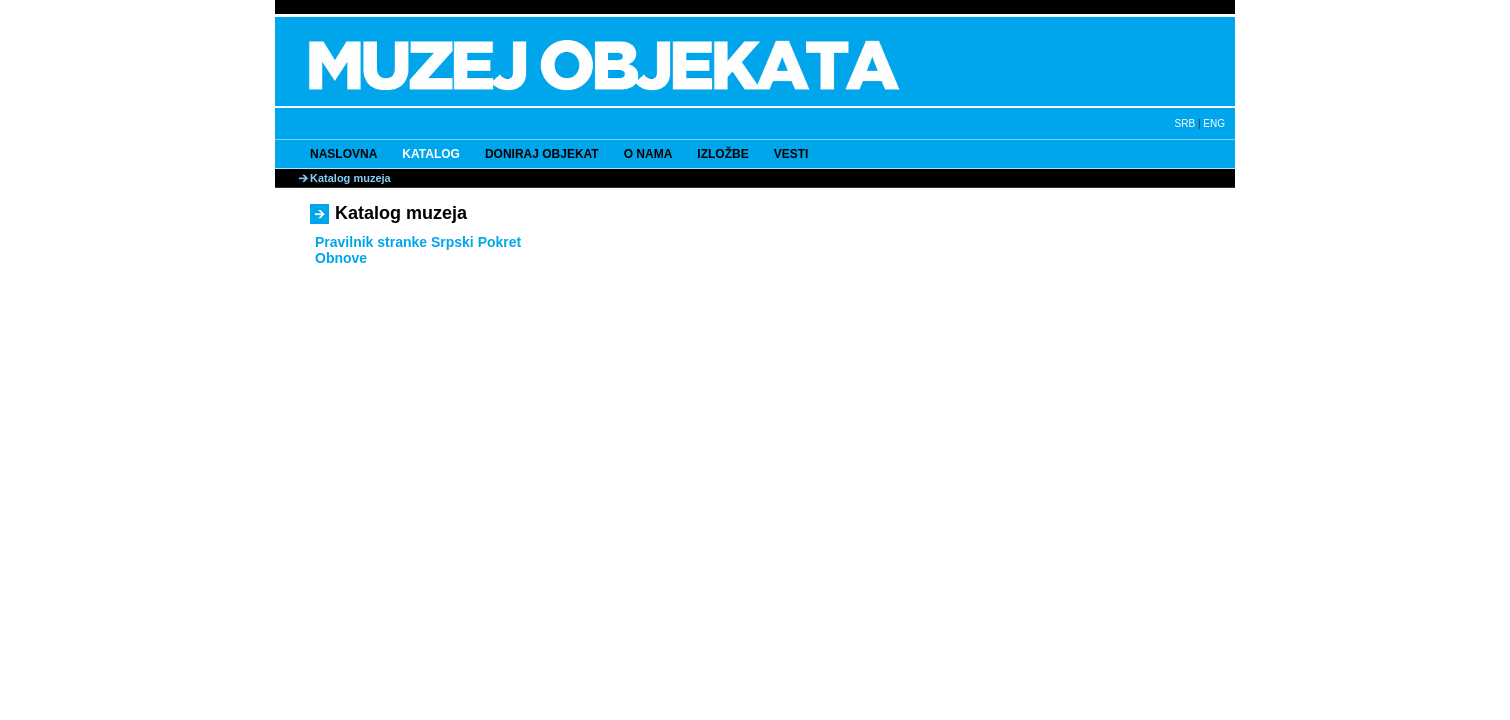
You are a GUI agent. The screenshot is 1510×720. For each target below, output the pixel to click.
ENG (1214, 123)
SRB (1185, 123)
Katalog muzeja (350, 178)
